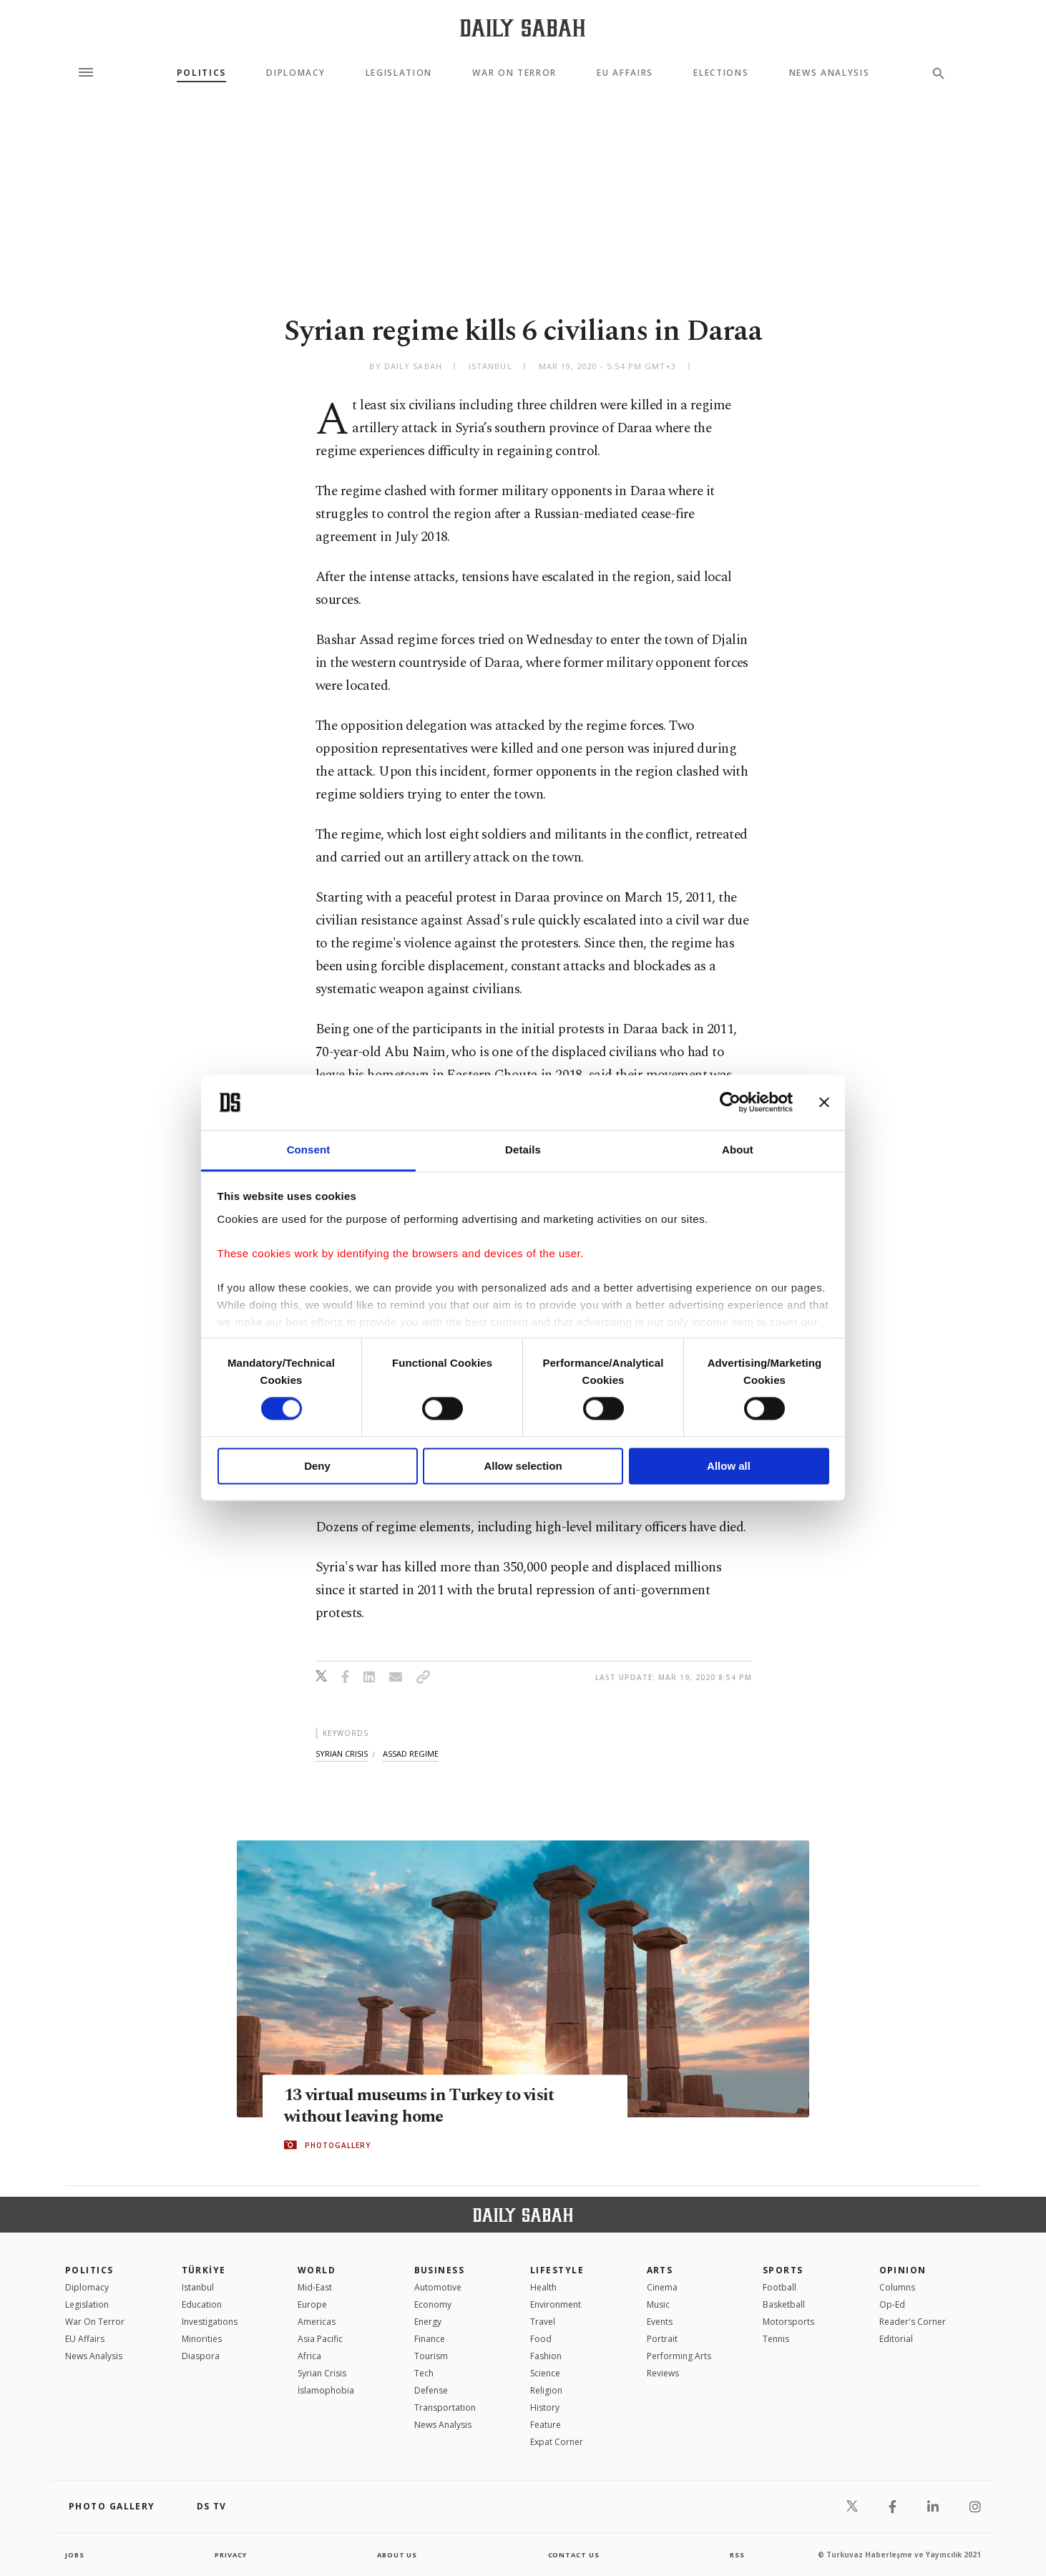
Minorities (202, 2339)
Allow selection (523, 1466)
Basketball (784, 2304)
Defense (431, 2390)
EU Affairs (625, 73)
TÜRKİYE (204, 2270)
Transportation (445, 2407)
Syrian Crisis (322, 2373)
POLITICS (89, 2270)
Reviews (663, 2373)
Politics (201, 73)
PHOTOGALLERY (338, 2145)
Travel (542, 2322)
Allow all (729, 1466)
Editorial (896, 2339)
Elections (720, 73)
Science (545, 2373)
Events (660, 2322)
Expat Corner (556, 2442)
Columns (897, 2287)
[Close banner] (824, 1103)
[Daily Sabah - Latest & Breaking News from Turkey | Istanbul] (522, 27)
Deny (317, 1466)
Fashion (546, 2356)
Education (202, 2304)
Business (439, 2270)
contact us (575, 2555)
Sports (783, 2270)
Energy (427, 2322)
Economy (432, 2304)
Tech (424, 2373)
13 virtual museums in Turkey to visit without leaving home (427, 2106)
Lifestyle (557, 2270)
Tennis (776, 2339)
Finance (429, 2339)
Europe (312, 2304)
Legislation (399, 73)
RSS (737, 2555)
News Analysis (829, 73)
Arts (660, 2270)
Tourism (431, 2356)
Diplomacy (295, 73)
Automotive (437, 2287)
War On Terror (514, 73)
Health (543, 2287)
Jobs (75, 2555)
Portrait (662, 2339)
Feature (545, 2425)
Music (658, 2304)
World (317, 2270)
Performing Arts (679, 2356)
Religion (546, 2390)
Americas (317, 2322)
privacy (230, 2555)
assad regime (411, 1753)
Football (779, 2287)
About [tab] (737, 1149)
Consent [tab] (309, 1149)
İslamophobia (326, 2390)
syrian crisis (342, 1753)
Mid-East (315, 2287)
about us (397, 2555)
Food (541, 2339)
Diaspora (201, 2356)
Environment (555, 2304)
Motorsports (788, 2322)
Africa (309, 2356)
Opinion (903, 2270)
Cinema (662, 2287)
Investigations (210, 2322)
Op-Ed (892, 2304)
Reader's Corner (912, 2322)
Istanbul (198, 2287)
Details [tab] (523, 1149)
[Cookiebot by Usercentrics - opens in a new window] (730, 1102)
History (544, 2407)
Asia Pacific (320, 2339)
